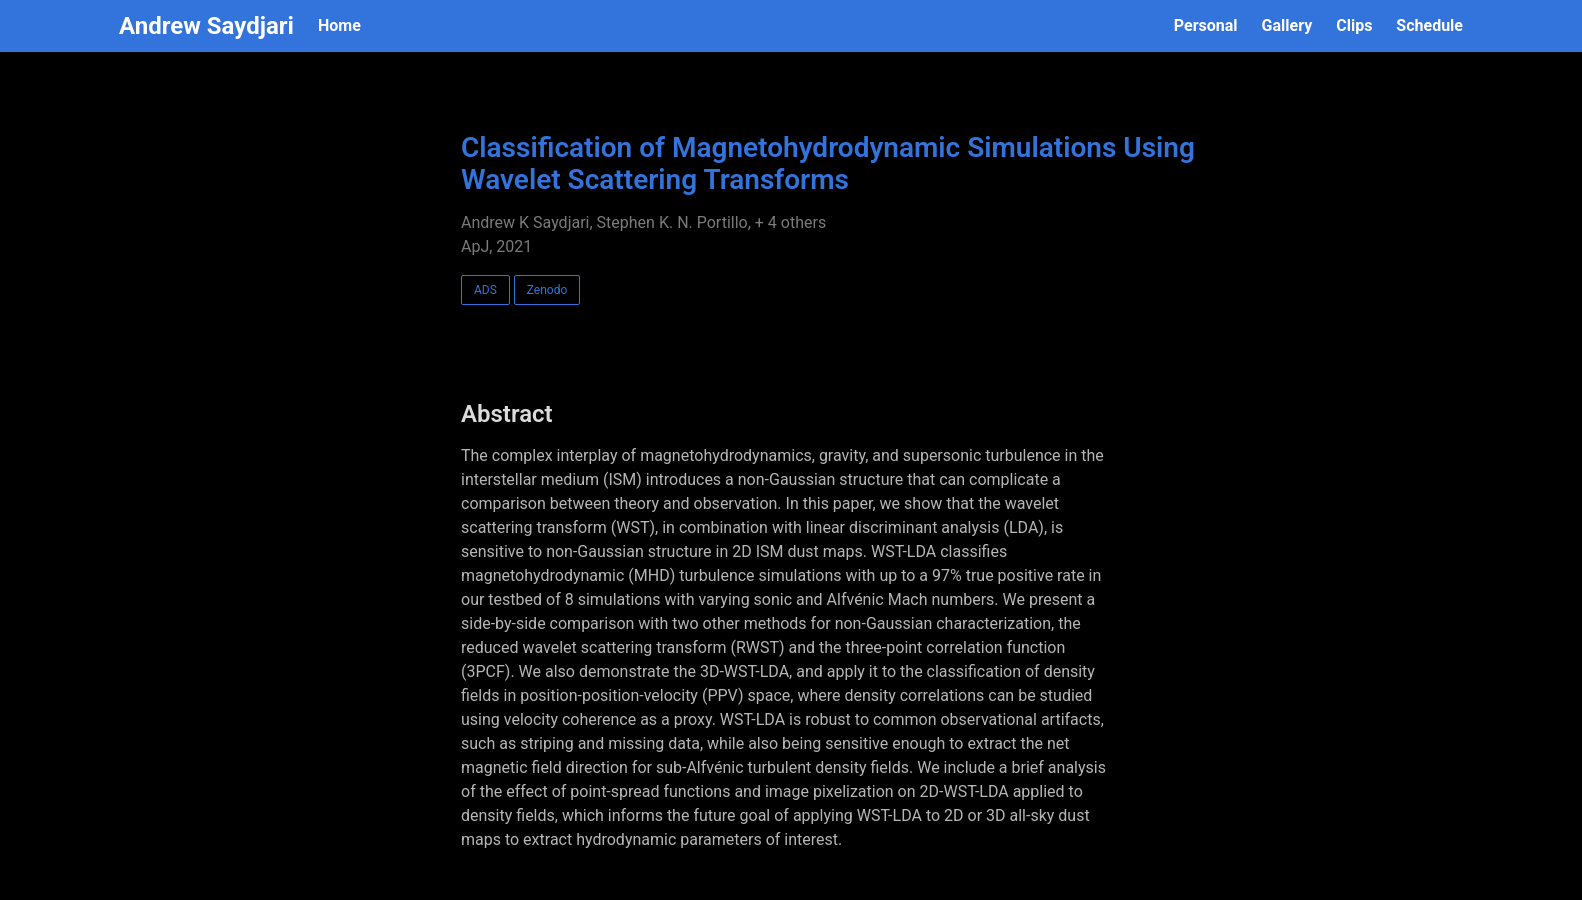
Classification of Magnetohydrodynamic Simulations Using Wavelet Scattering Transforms (828, 163)
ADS (485, 290)
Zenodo (547, 290)
